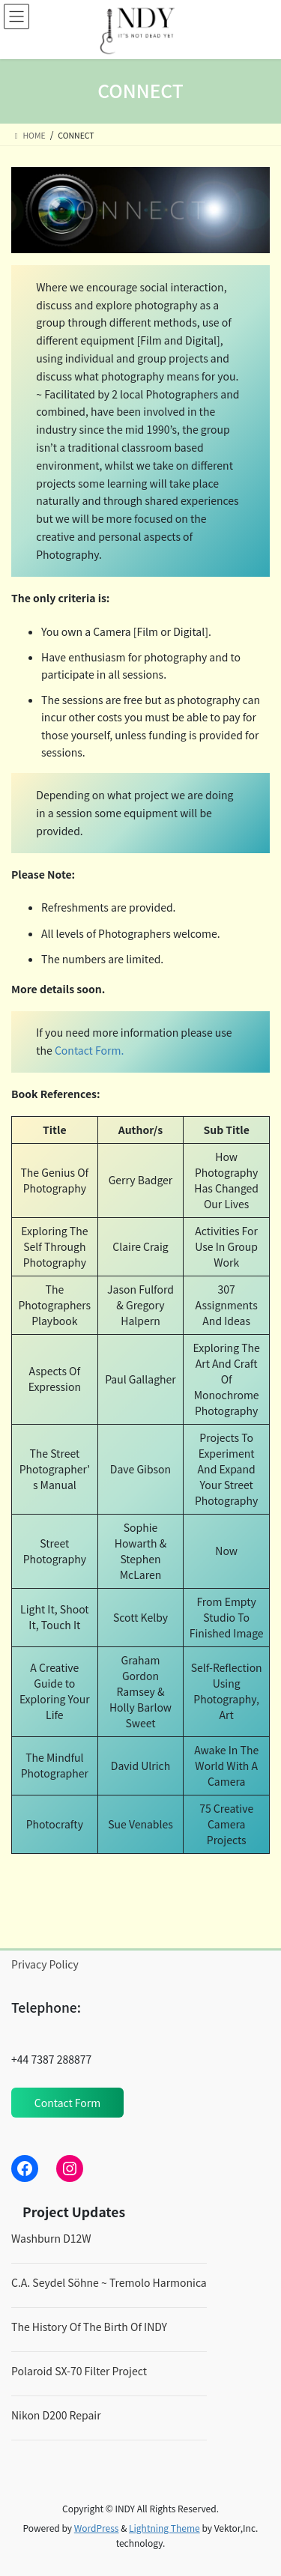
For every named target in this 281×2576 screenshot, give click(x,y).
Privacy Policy (45, 1964)
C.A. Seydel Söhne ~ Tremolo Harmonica (109, 2282)
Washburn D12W (51, 2238)
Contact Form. (89, 1050)
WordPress (96, 2527)
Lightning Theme (164, 2527)
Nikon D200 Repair (56, 2414)
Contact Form (67, 2102)
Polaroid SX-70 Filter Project (79, 2370)
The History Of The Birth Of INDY (89, 2326)
